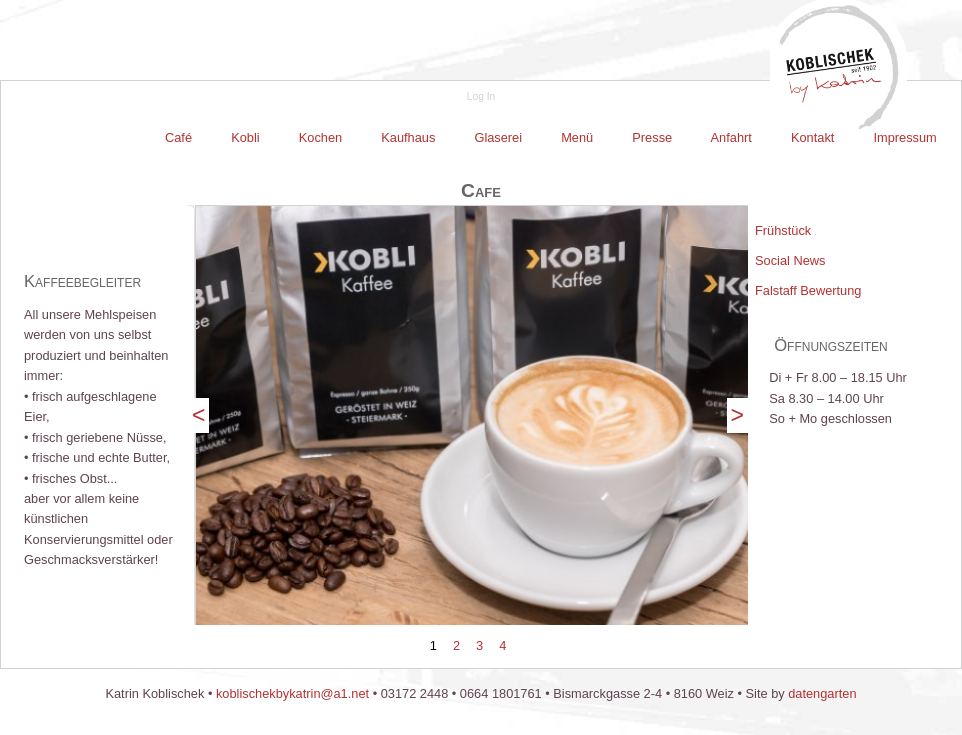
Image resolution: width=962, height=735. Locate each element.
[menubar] (551, 138)
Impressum (903, 137)
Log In (481, 96)
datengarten (822, 693)
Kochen (320, 137)
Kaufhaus (408, 137)
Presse (652, 137)
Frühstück (783, 230)
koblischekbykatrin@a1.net (292, 693)
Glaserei (498, 137)
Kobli (246, 137)
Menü (577, 137)
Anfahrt (732, 137)
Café (180, 137)
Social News (790, 260)
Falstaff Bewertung (808, 290)
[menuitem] (180, 138)
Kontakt (812, 137)
